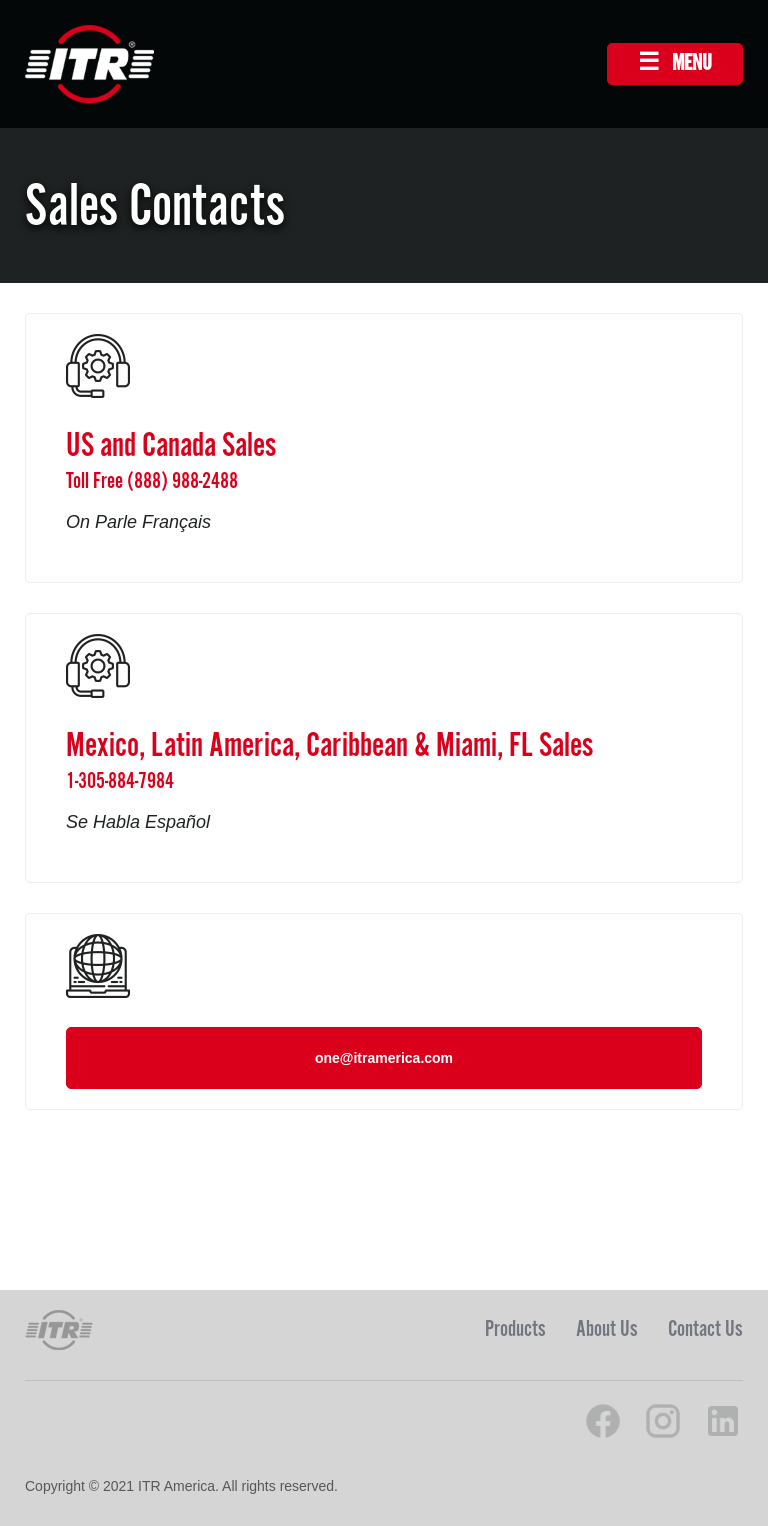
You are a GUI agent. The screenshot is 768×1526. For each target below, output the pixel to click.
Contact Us (705, 1329)
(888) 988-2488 (182, 481)
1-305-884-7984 (120, 781)
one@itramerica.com (384, 1058)
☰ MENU (675, 63)
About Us (607, 1329)
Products (515, 1329)
